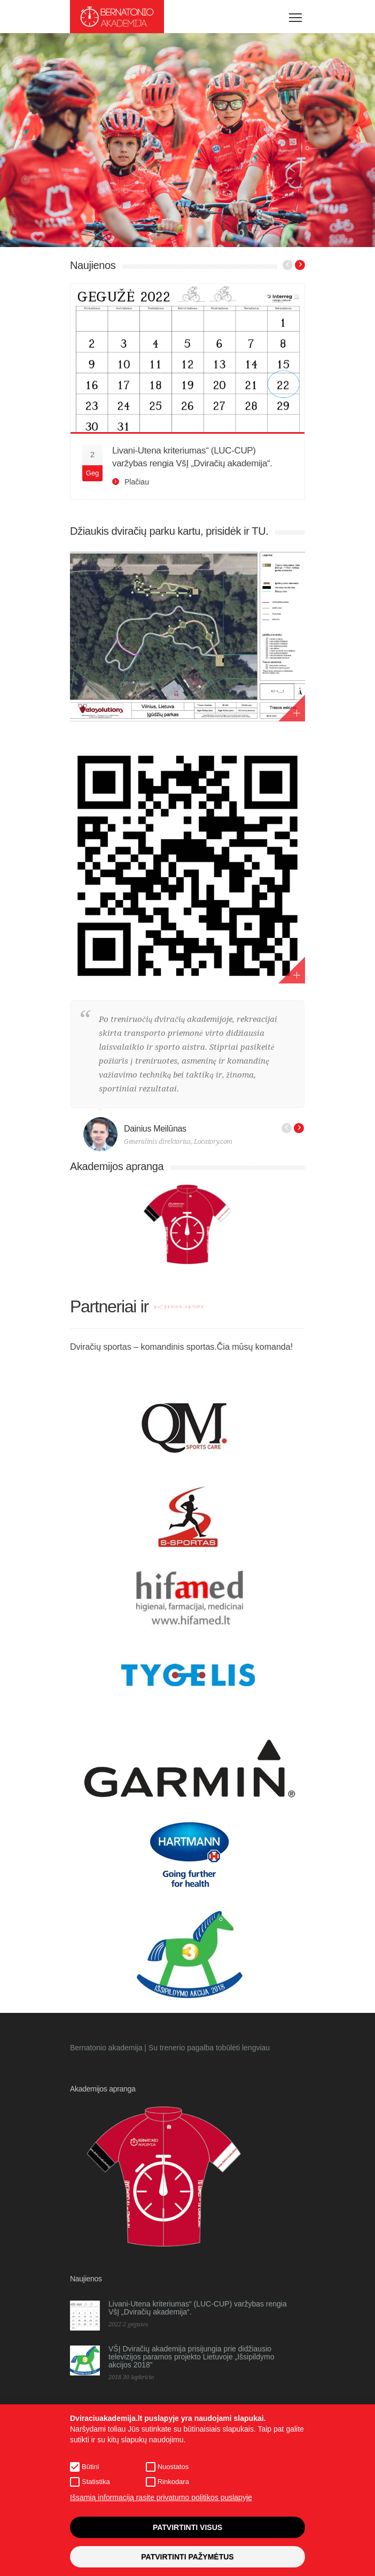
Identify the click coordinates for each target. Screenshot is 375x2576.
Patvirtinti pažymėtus (187, 2556)
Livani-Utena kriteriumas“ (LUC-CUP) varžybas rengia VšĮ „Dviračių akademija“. (197, 2308)
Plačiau (136, 482)
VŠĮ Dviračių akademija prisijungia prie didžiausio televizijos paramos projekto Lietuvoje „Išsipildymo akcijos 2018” (191, 2356)
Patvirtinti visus (187, 2527)
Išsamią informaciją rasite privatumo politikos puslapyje (161, 2497)
